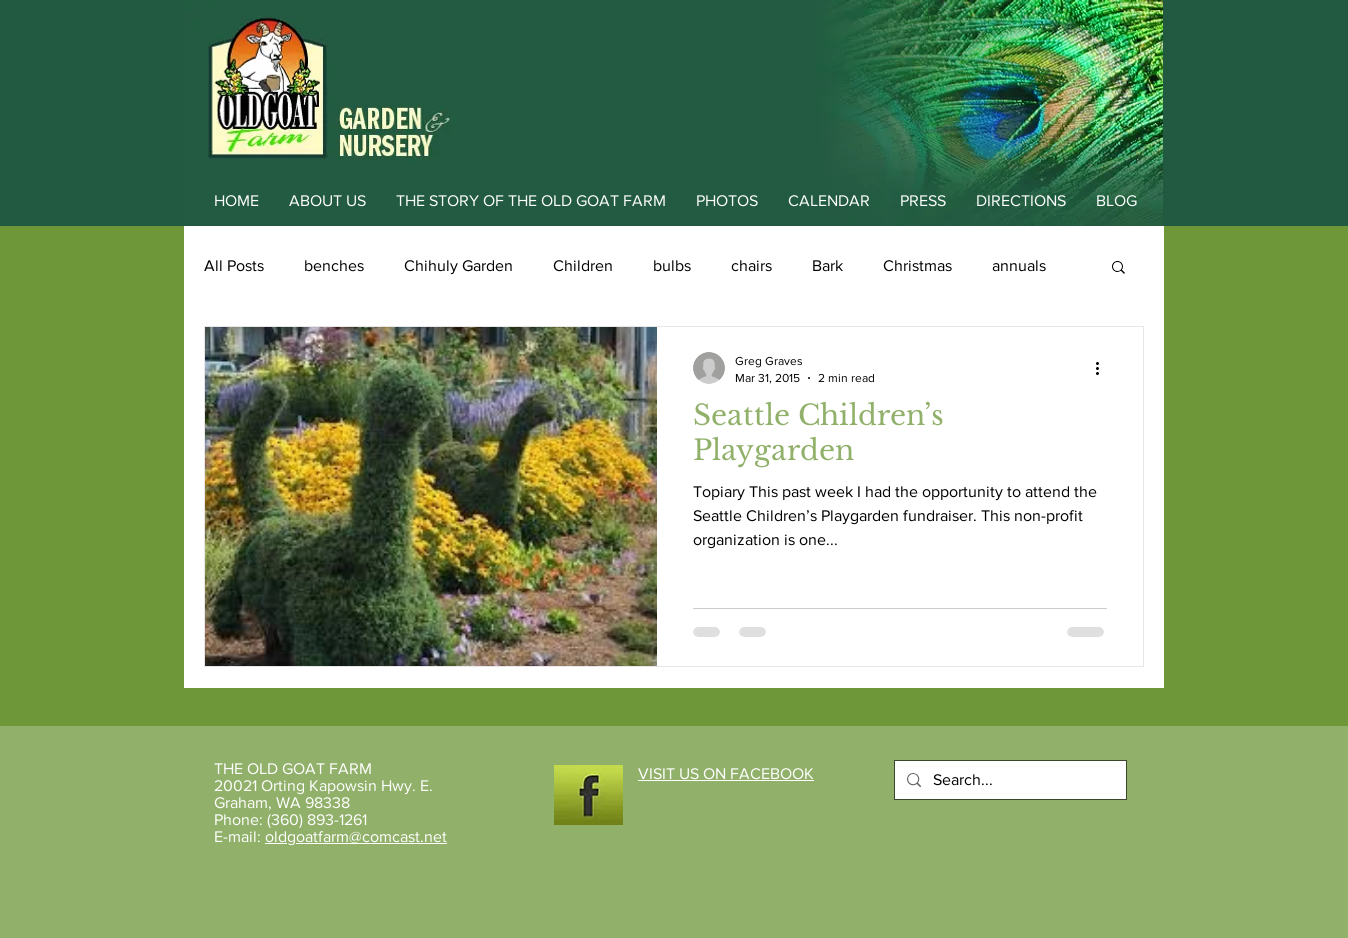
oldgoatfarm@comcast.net (356, 836)
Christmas (917, 265)
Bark (827, 265)
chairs (751, 265)
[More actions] (1104, 368)
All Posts (234, 265)
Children (583, 265)
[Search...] (1008, 780)
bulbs (672, 265)
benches (334, 265)
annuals (1019, 265)
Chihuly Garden (458, 265)
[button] (1118, 268)
